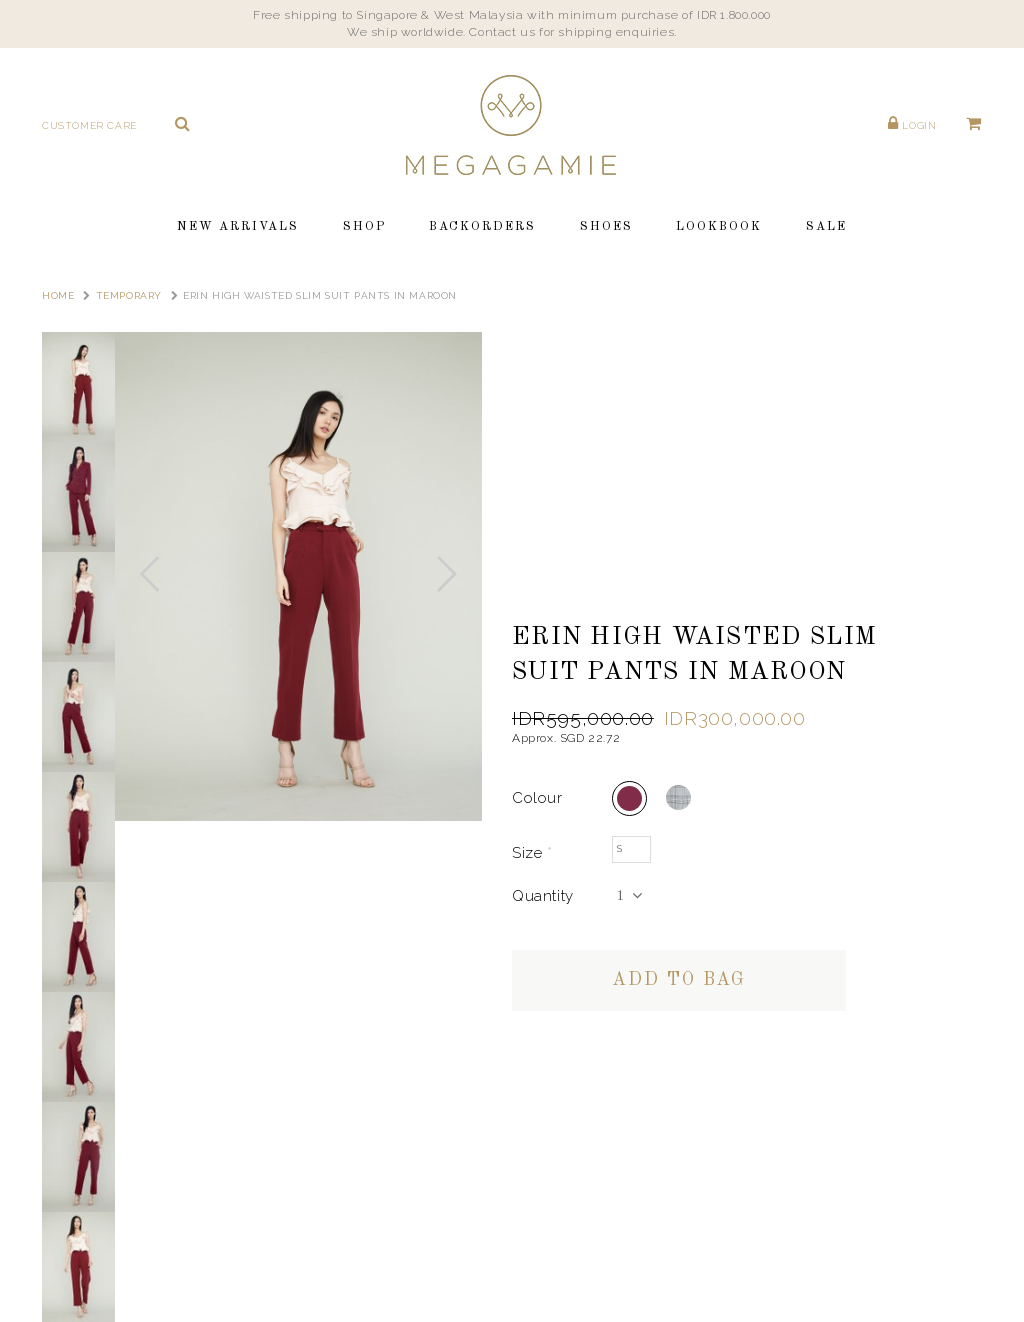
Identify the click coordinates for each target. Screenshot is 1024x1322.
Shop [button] (364, 227)
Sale (826, 227)
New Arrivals (238, 227)
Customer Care (89, 125)
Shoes (606, 227)
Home (58, 295)
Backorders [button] (482, 227)
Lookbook (719, 227)
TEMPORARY (129, 295)
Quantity (543, 896)
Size (532, 853)
